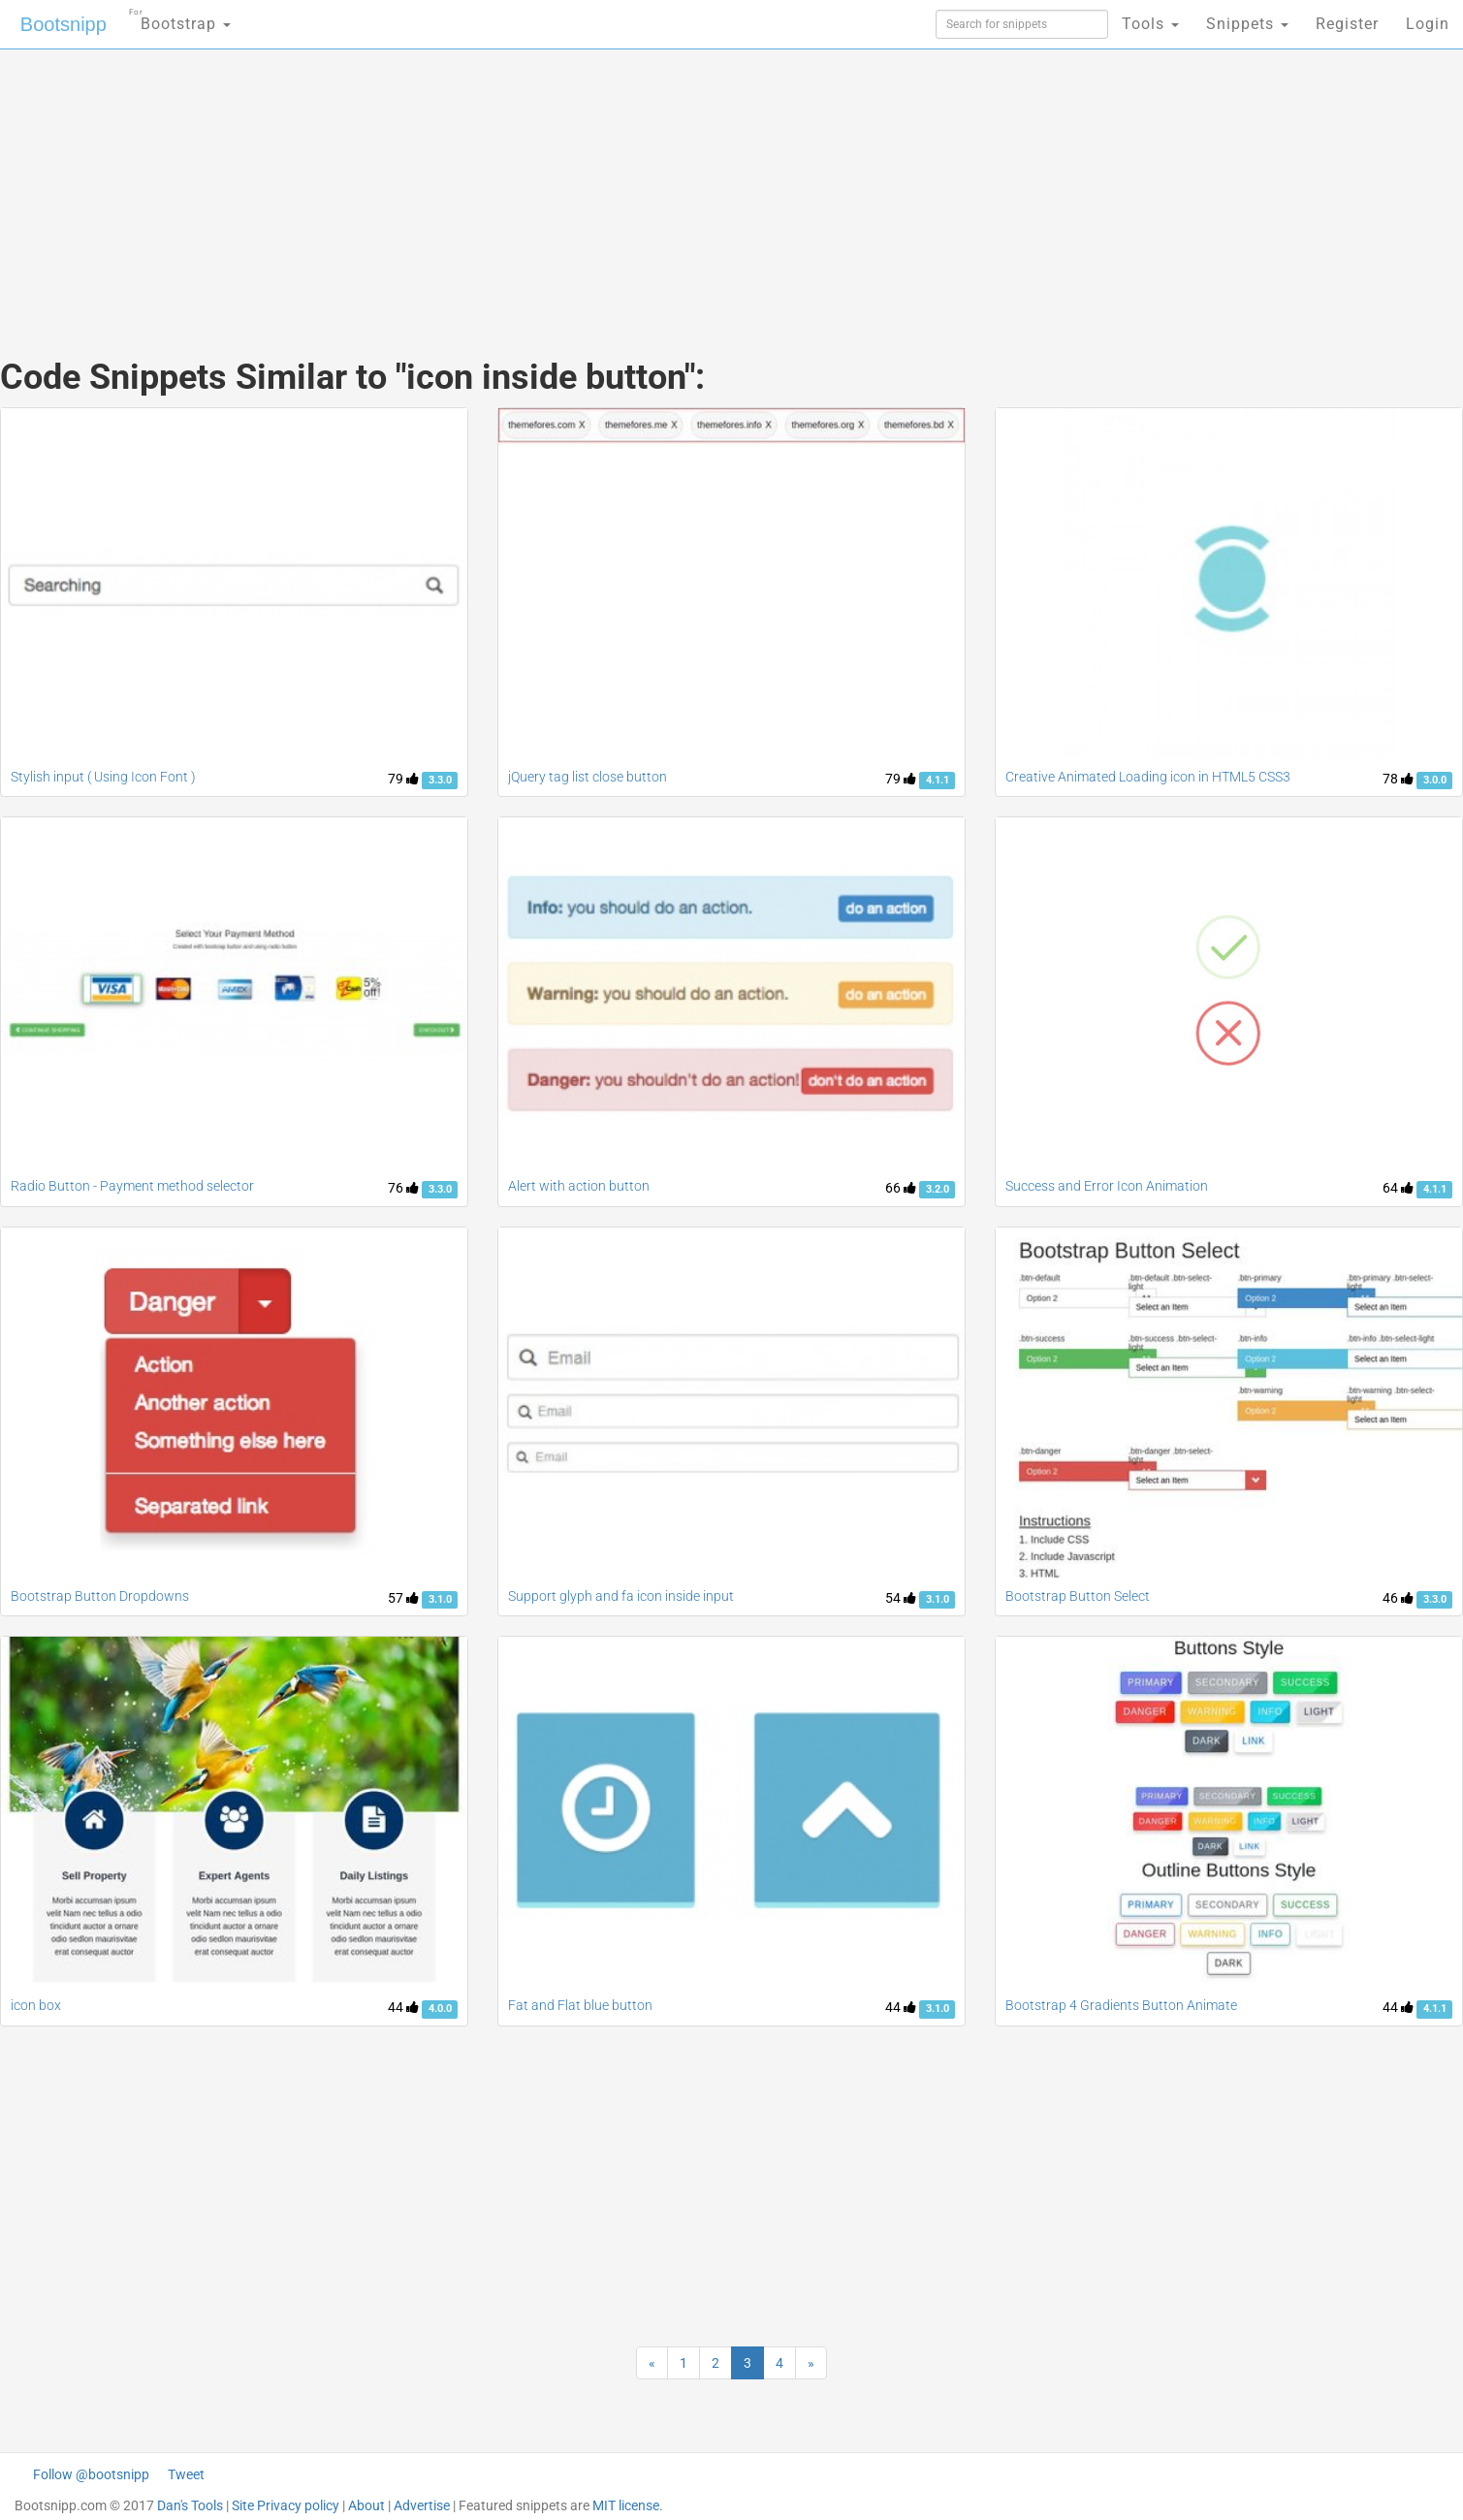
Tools (1150, 24)
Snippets (1247, 24)
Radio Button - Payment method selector (132, 1186)
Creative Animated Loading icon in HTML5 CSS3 (1147, 776)
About (366, 2505)
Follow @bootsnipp (91, 2474)
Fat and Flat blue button (580, 2005)
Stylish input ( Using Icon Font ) (103, 776)
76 (403, 1188)
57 (403, 1598)
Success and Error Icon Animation (1106, 1186)
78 (1398, 778)
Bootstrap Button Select (1077, 1596)
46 (1398, 1598)
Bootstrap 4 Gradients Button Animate (1121, 2005)
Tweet (186, 2474)
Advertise (422, 2505)
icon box (36, 2005)
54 (900, 1598)
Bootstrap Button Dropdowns (100, 1596)
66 (900, 1188)
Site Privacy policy (285, 2505)
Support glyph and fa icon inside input (621, 1596)
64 (1398, 1188)
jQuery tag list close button (587, 776)
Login (1427, 24)
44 (403, 2007)
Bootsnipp (63, 24)
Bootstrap (180, 18)
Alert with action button (579, 1186)
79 (403, 778)
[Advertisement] (586, 184)
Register (1347, 24)
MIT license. (627, 2505)
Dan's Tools (190, 2505)
